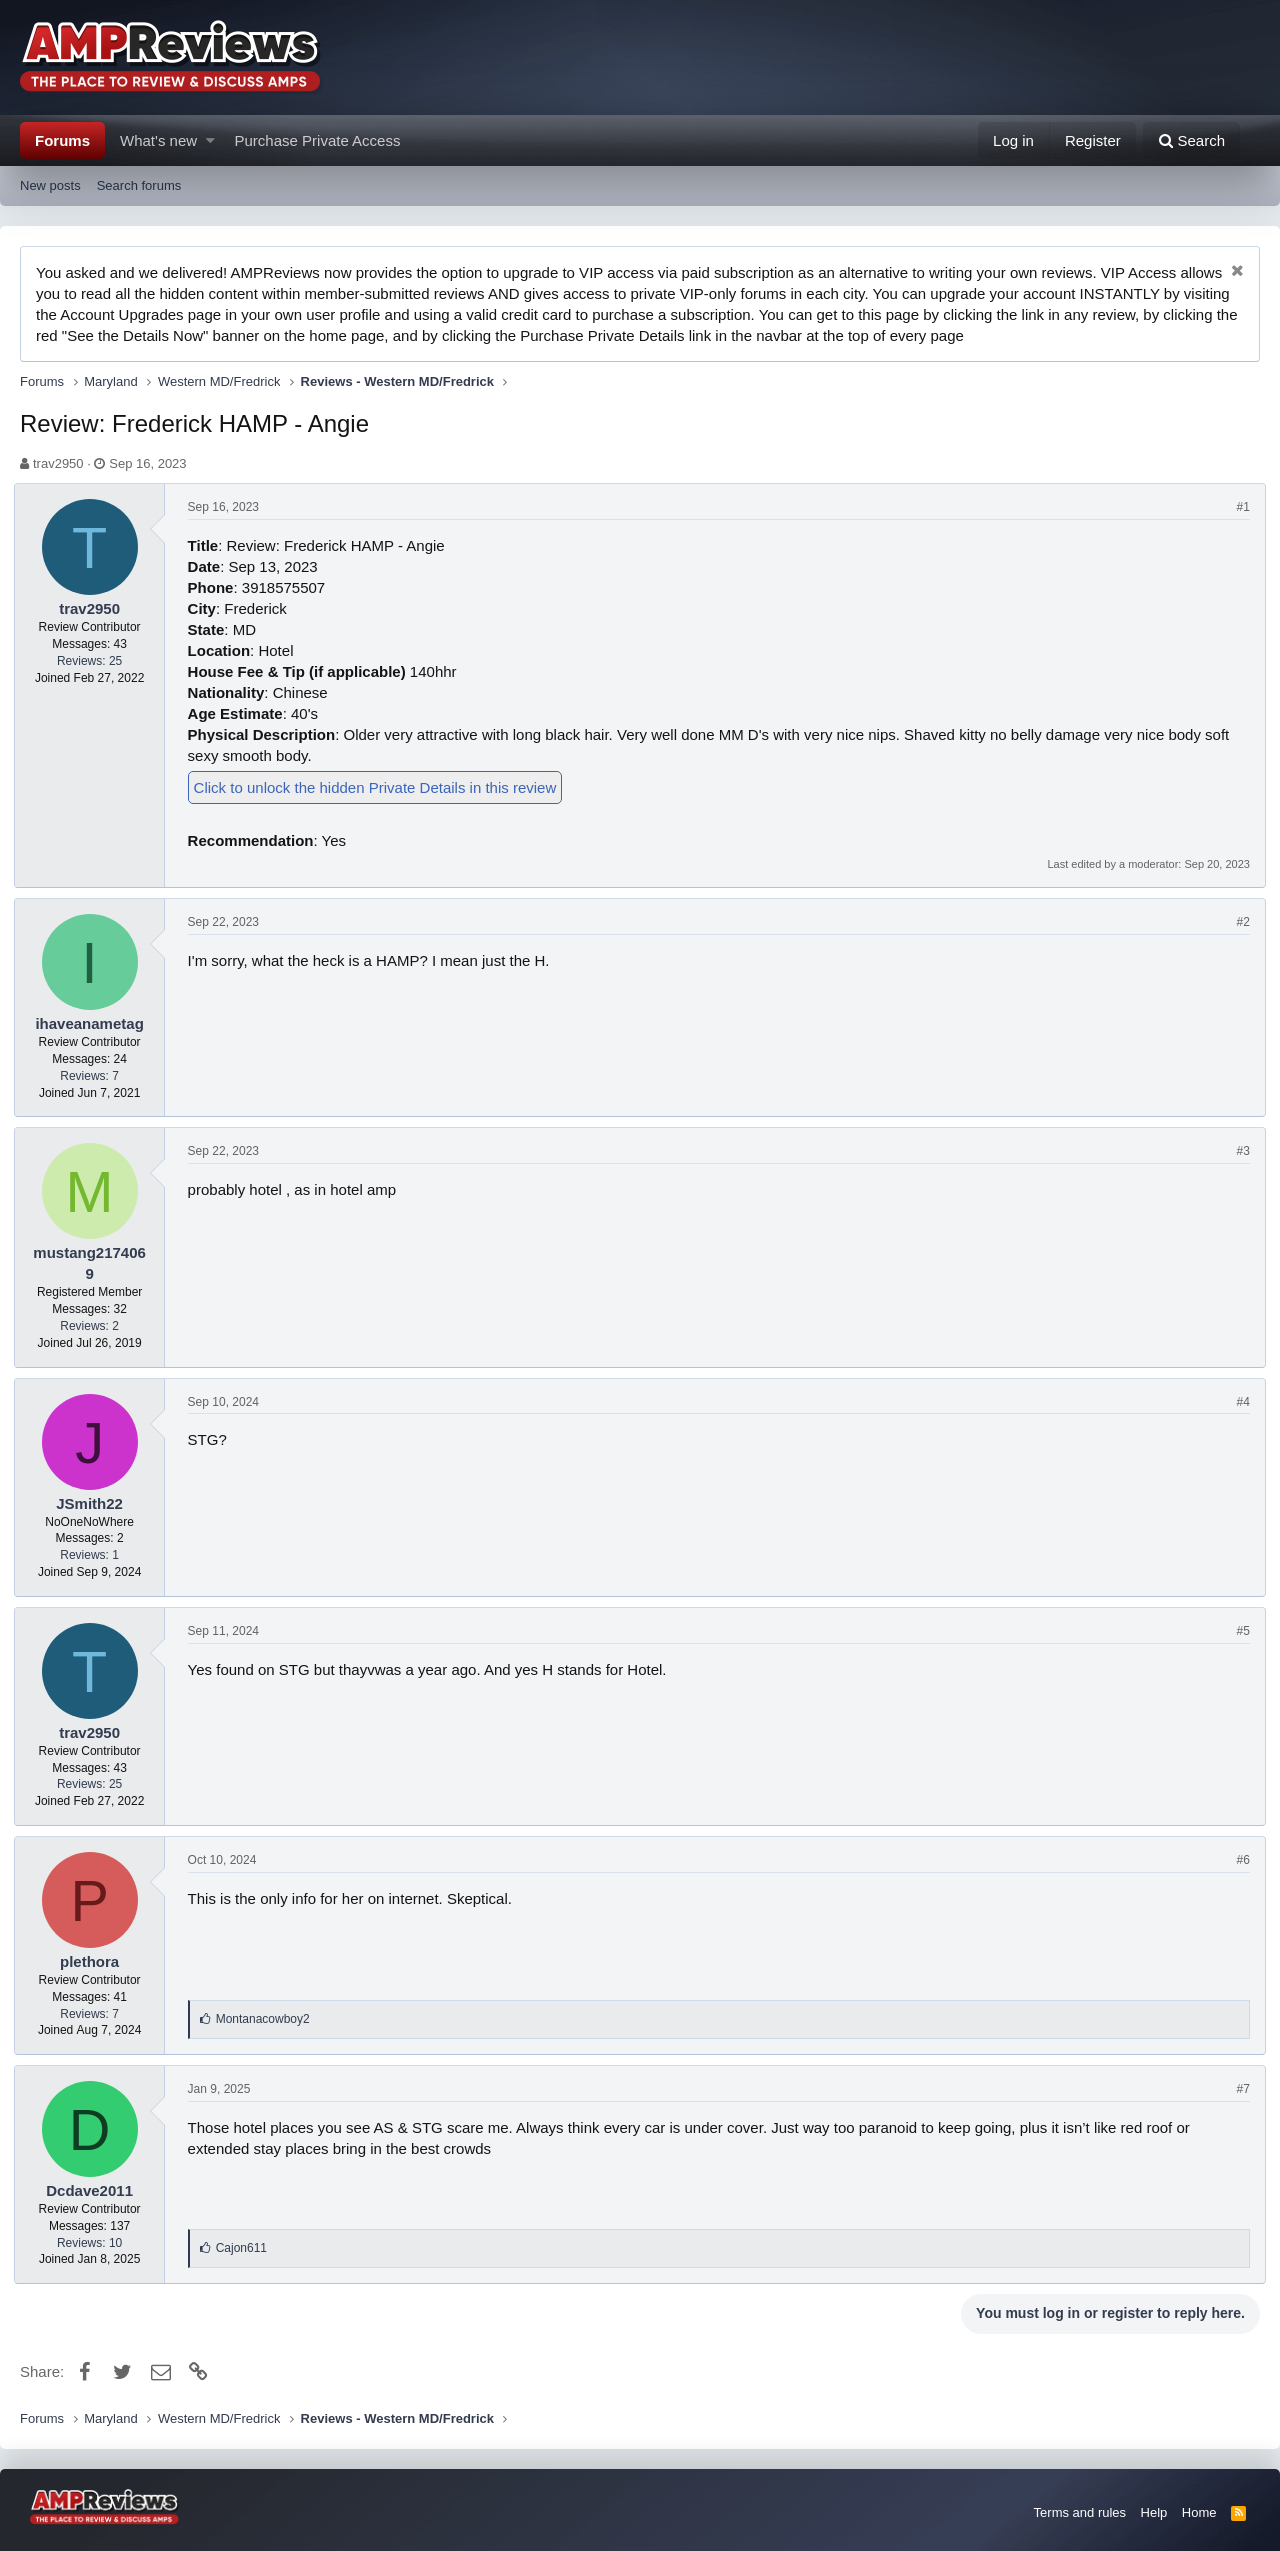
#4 (1237, 1402)
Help (1154, 2512)
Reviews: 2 (95, 1326)
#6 (1237, 1860)
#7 (1237, 2089)
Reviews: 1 (95, 1555)
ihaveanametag (95, 1023)
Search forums (139, 185)
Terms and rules (1080, 2512)
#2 (1237, 922)
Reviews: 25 (95, 661)
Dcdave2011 (95, 2190)
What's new (158, 140)
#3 (1237, 1151)
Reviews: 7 (95, 1076)
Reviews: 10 (95, 2243)
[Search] (1191, 140)
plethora (95, 1961)
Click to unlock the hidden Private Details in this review (381, 787)
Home (1199, 2512)
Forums (62, 140)
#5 (1237, 1631)
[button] (210, 140)
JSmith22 (95, 1503)
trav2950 (58, 463)
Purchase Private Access (318, 140)
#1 (1237, 507)
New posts (50, 185)
